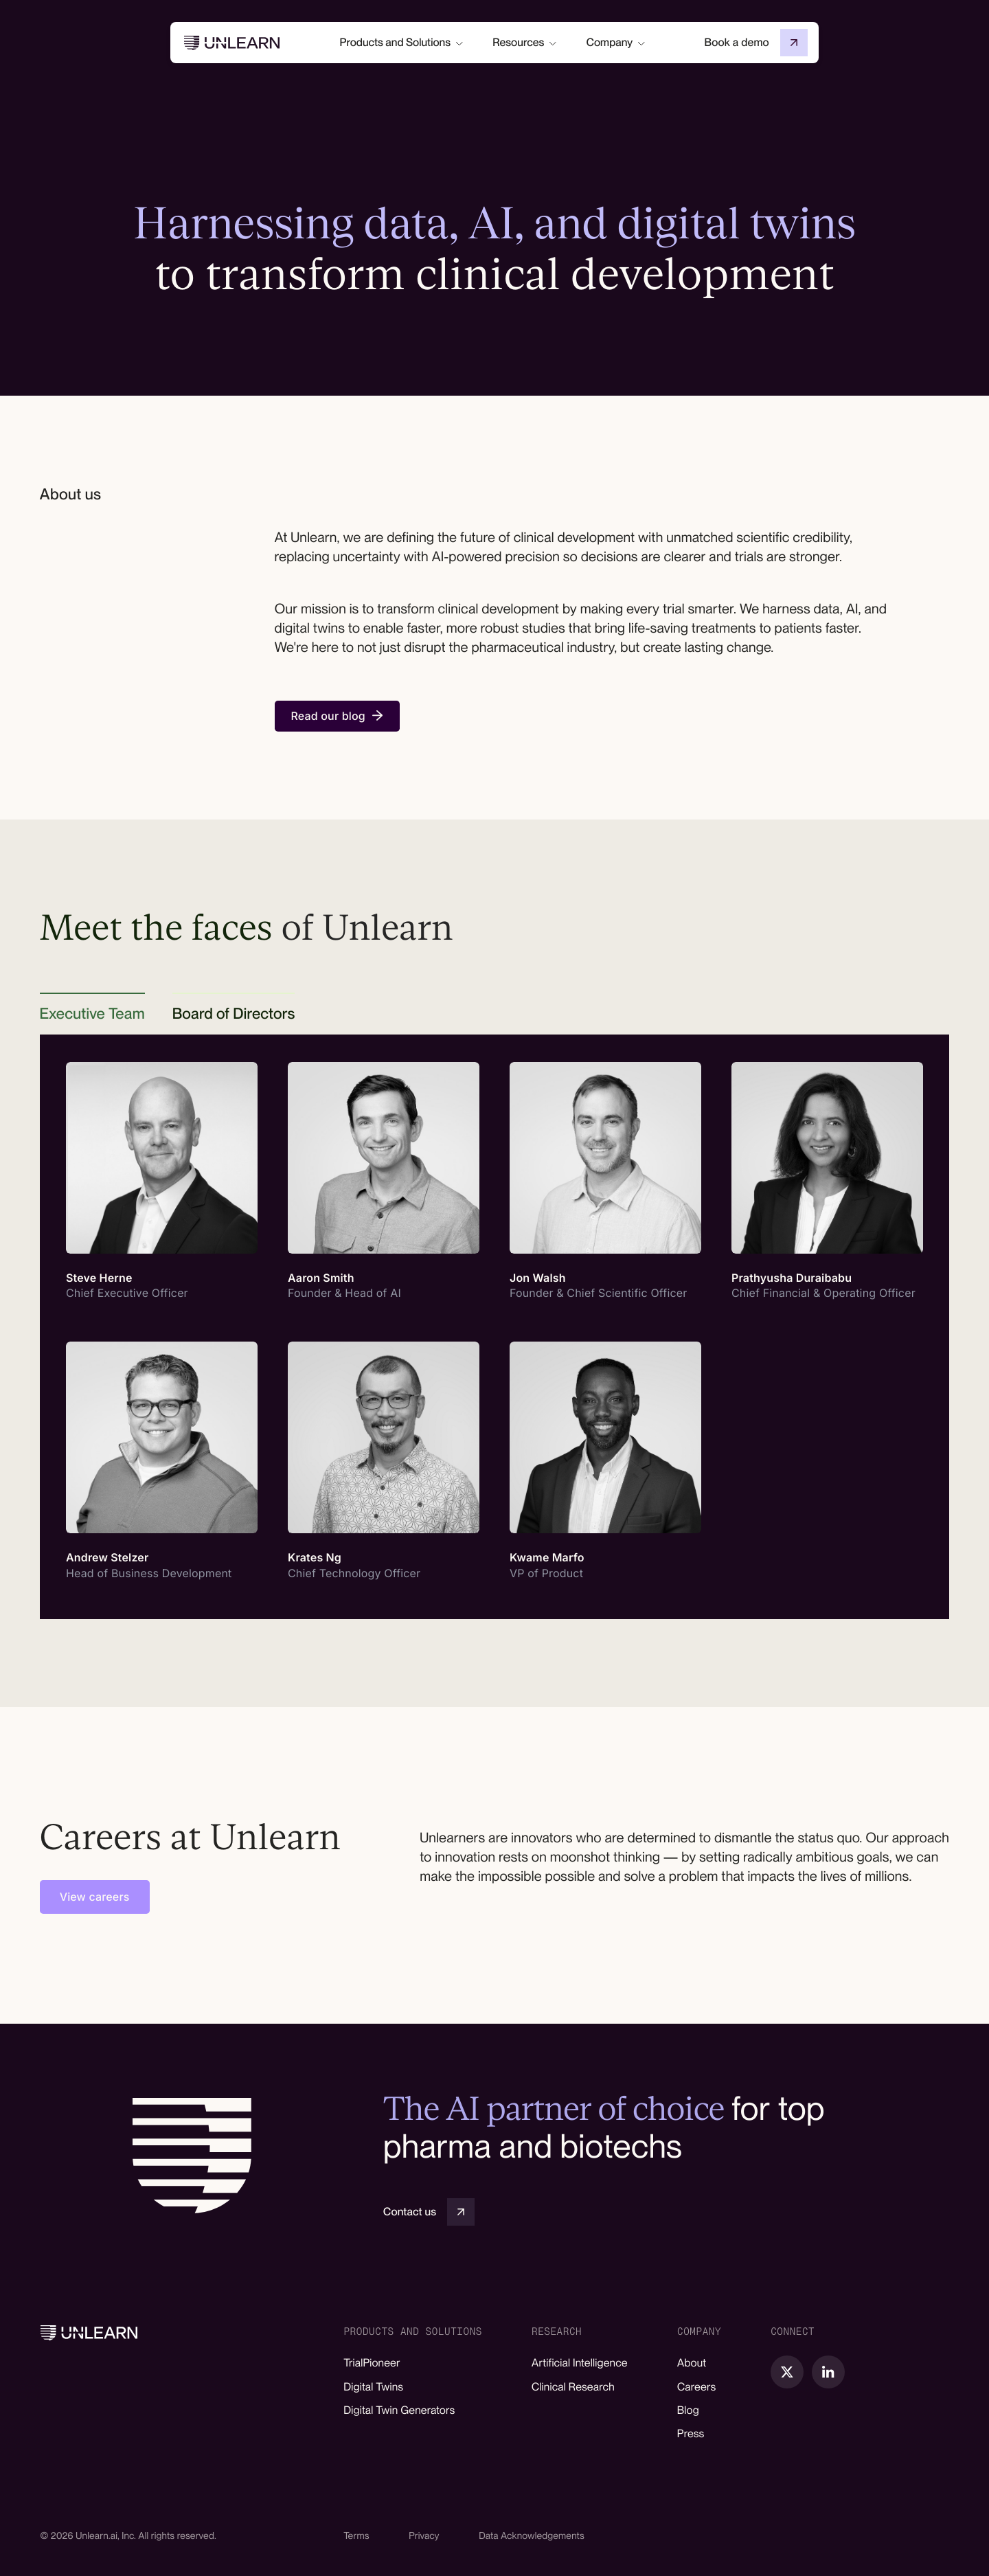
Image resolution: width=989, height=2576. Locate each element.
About (692, 2362)
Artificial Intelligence (580, 2362)
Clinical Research (573, 2386)
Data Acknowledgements (531, 2536)
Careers (696, 2386)
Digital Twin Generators (399, 2410)
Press (691, 2433)
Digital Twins (373, 2386)
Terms (356, 2536)
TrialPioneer (371, 2362)
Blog (688, 2410)
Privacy (424, 2536)
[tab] (92, 1014)
